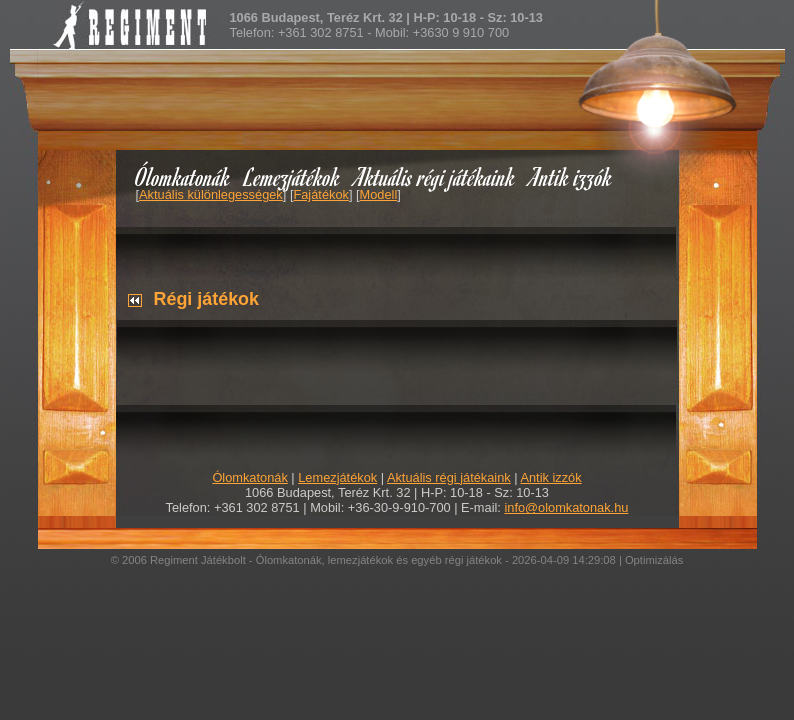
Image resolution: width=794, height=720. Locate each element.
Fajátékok (320, 194)
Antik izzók (571, 176)
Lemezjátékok (292, 176)
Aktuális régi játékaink (435, 176)
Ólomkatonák (182, 176)
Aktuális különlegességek (211, 194)
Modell (379, 194)
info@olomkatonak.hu (566, 507)
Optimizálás (654, 560)
